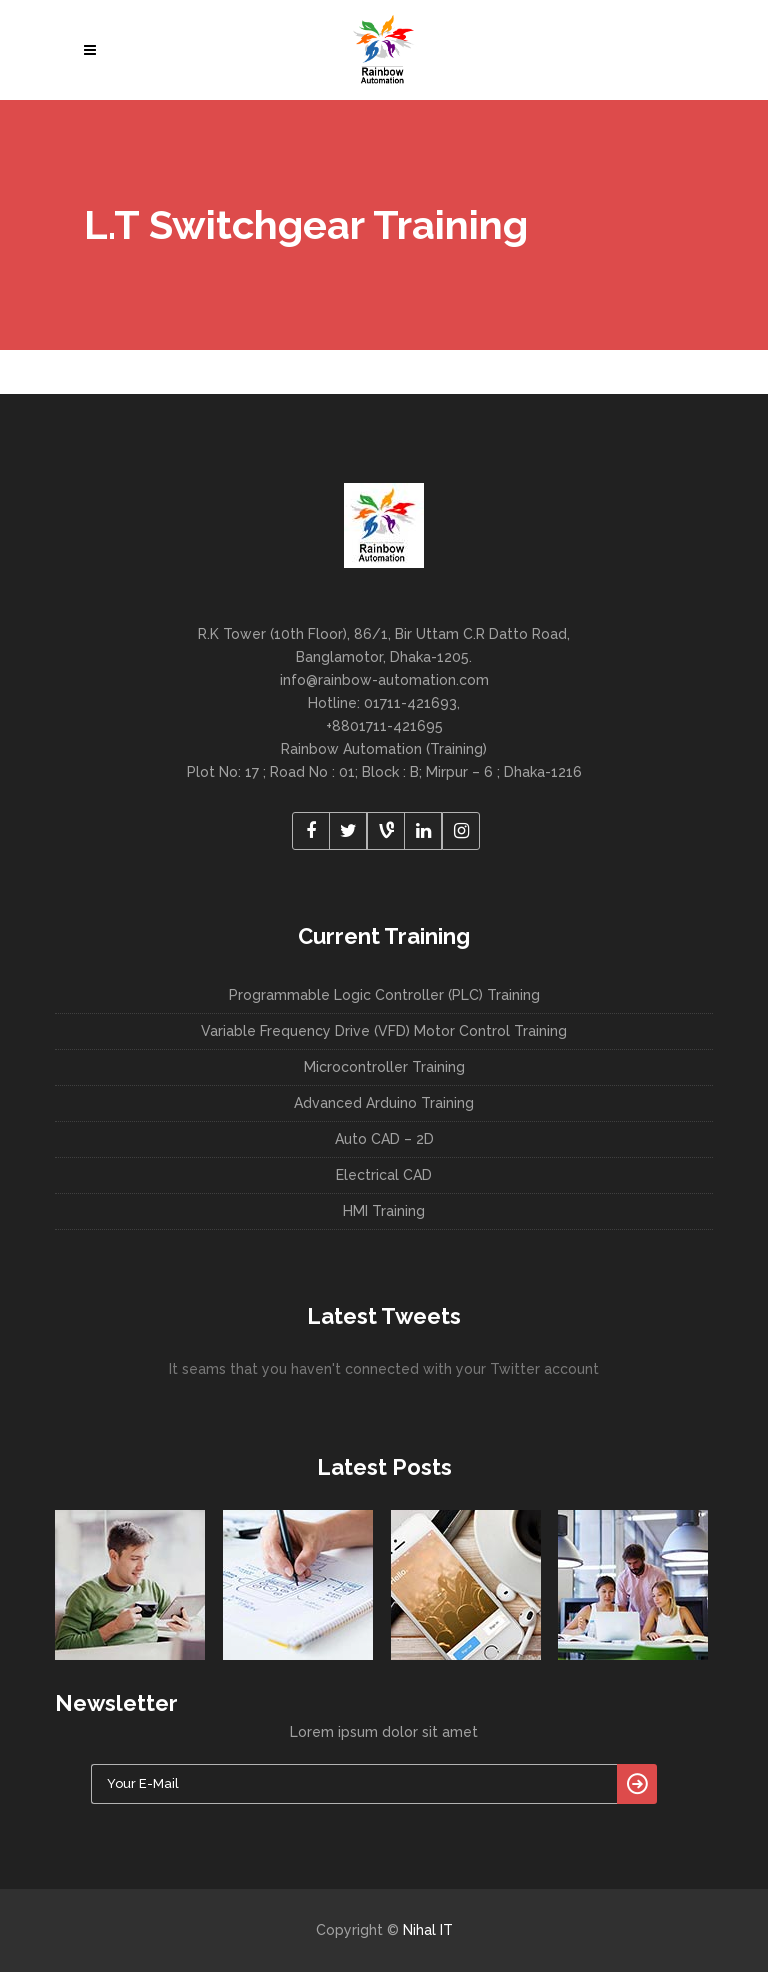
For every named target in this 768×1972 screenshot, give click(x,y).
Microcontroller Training (384, 1067)
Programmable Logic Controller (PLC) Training (384, 995)
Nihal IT (428, 1930)
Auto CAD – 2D (384, 1139)
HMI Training (384, 1211)
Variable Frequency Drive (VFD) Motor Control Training (384, 1031)
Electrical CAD (384, 1175)
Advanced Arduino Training (384, 1103)
